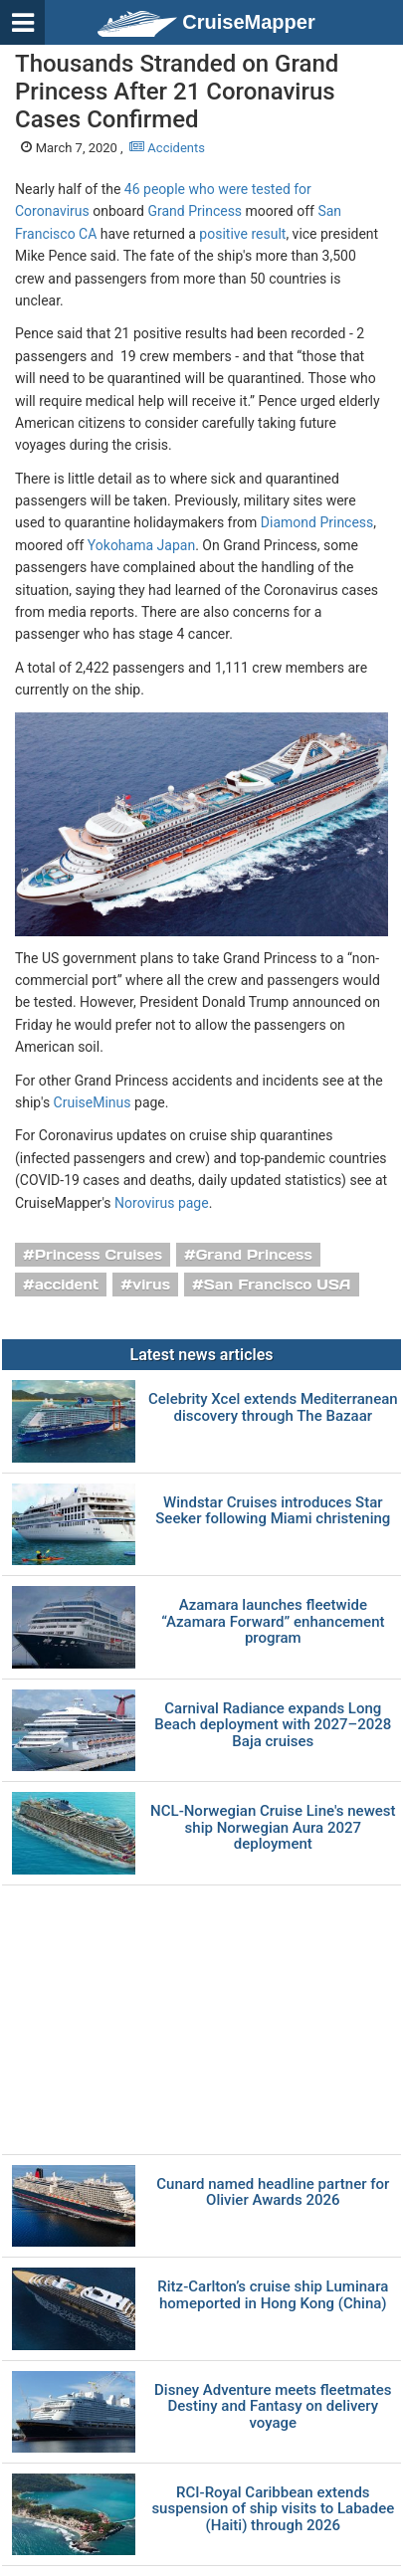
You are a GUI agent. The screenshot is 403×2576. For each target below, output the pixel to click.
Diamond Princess (317, 522)
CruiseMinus (92, 1102)
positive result (242, 234)
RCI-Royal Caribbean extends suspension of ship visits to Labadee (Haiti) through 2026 (272, 2509)
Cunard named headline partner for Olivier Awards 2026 (272, 2192)
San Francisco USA (277, 1284)
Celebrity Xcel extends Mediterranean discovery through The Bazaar (273, 1407)
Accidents (167, 147)
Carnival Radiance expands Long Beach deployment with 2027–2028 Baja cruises (272, 1725)
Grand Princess (194, 211)
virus (151, 1284)
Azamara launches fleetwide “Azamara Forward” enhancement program (272, 1622)
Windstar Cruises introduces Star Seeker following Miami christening (272, 1510)
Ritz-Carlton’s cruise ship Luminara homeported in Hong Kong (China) (272, 2295)
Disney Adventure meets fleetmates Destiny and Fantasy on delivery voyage (273, 2407)
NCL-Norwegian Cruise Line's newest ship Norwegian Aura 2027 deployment (272, 1828)
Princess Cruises (98, 1255)
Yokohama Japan (141, 545)
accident (67, 1284)
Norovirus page (161, 1203)
